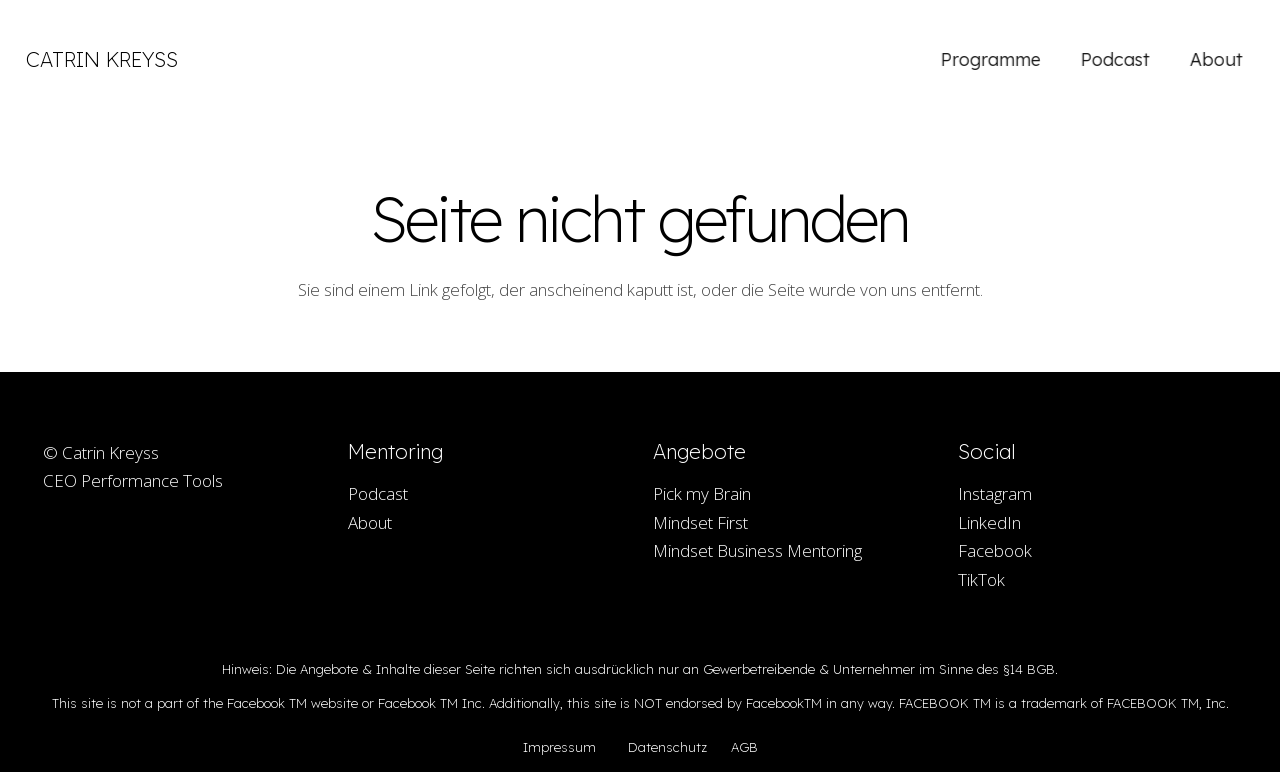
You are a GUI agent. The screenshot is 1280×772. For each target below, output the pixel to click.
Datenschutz (667, 747)
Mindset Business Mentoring (757, 550)
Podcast (378, 493)
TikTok (981, 579)
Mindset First (700, 522)
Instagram (995, 493)
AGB (744, 747)
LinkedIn (989, 522)
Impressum (559, 747)
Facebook (995, 550)
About (370, 522)
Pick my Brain (702, 493)
